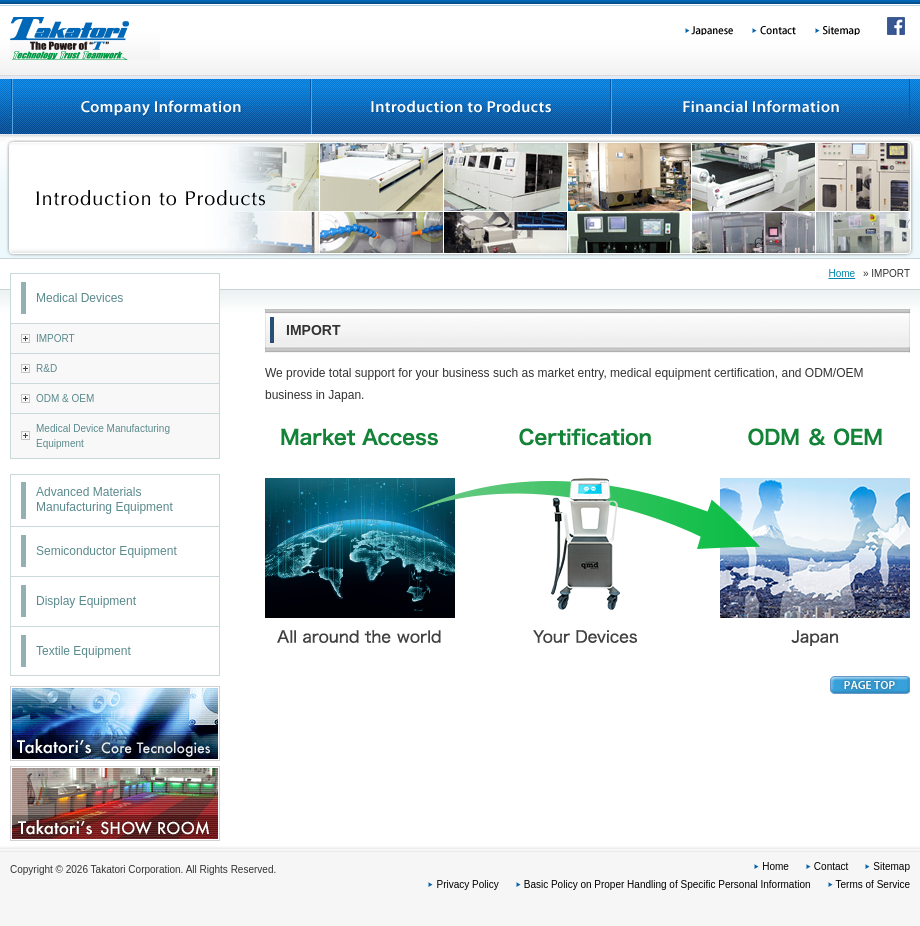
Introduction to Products (460, 107)
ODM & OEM (65, 398)
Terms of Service (873, 884)
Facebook (893, 27)
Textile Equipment (83, 651)
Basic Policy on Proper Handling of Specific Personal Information (667, 884)
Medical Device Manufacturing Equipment (103, 436)
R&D (46, 368)
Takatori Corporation (85, 38)
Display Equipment (86, 601)
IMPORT (55, 338)
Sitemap (847, 27)
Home (841, 273)
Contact (777, 27)
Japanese (711, 27)
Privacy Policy (467, 884)
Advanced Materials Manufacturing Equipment (104, 500)
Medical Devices (79, 298)
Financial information (760, 107)
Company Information (160, 107)
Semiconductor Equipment (106, 551)
